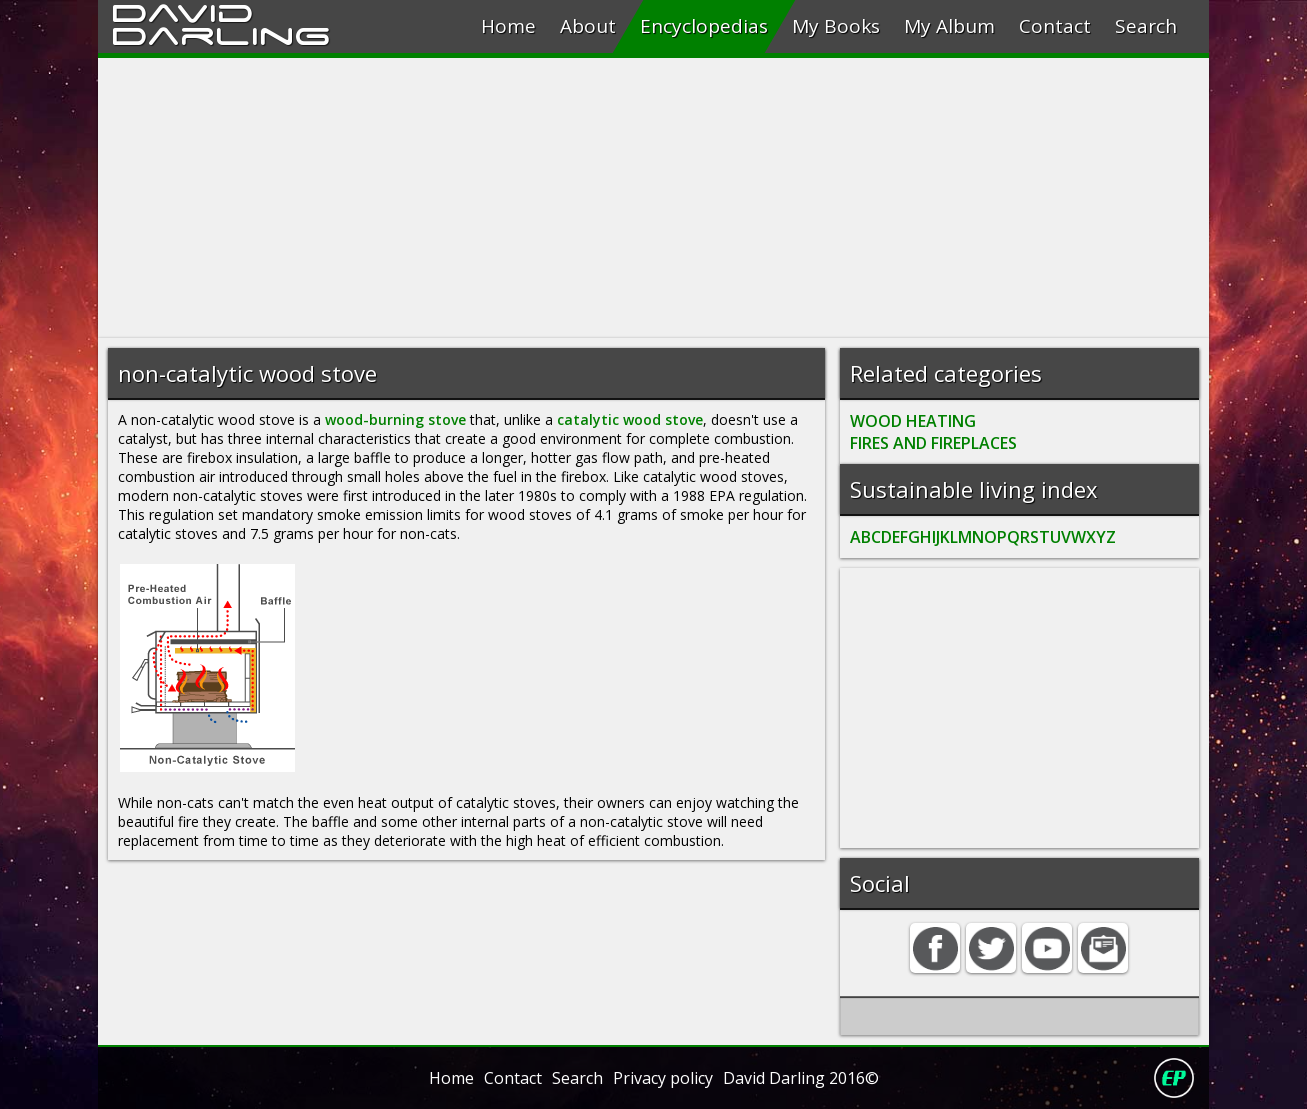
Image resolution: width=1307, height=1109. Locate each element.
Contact (1055, 26)
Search (1146, 26)
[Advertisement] (653, 198)
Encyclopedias (704, 26)
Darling (221, 33)
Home (508, 26)
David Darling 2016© (801, 1078)
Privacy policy (663, 1078)
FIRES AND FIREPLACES (933, 443)
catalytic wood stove (630, 419)
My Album (949, 26)
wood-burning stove (395, 419)
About (588, 26)
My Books (836, 26)
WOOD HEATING (913, 421)
